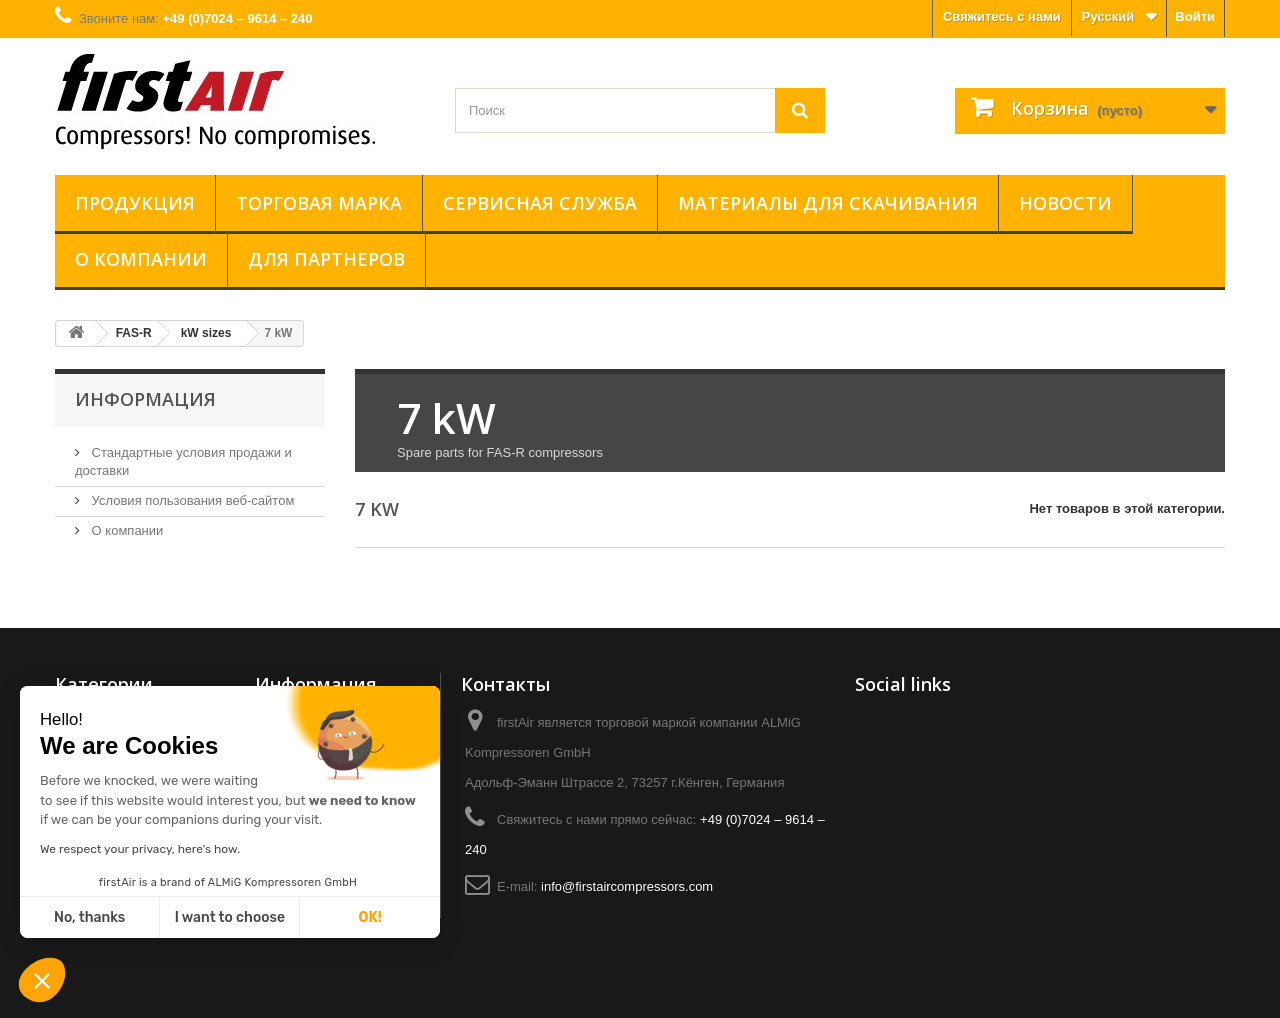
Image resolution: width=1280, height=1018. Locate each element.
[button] (42, 982)
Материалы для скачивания (828, 203)
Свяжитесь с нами (1002, 16)
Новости (1065, 203)
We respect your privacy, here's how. (140, 849)
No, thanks (89, 917)
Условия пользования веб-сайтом (191, 500)
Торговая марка (319, 203)
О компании (141, 259)
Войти (1195, 16)
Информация (145, 399)
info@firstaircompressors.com (627, 886)
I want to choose (230, 917)
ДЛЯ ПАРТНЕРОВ (326, 259)
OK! (370, 917)
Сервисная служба (540, 203)
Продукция (135, 203)
